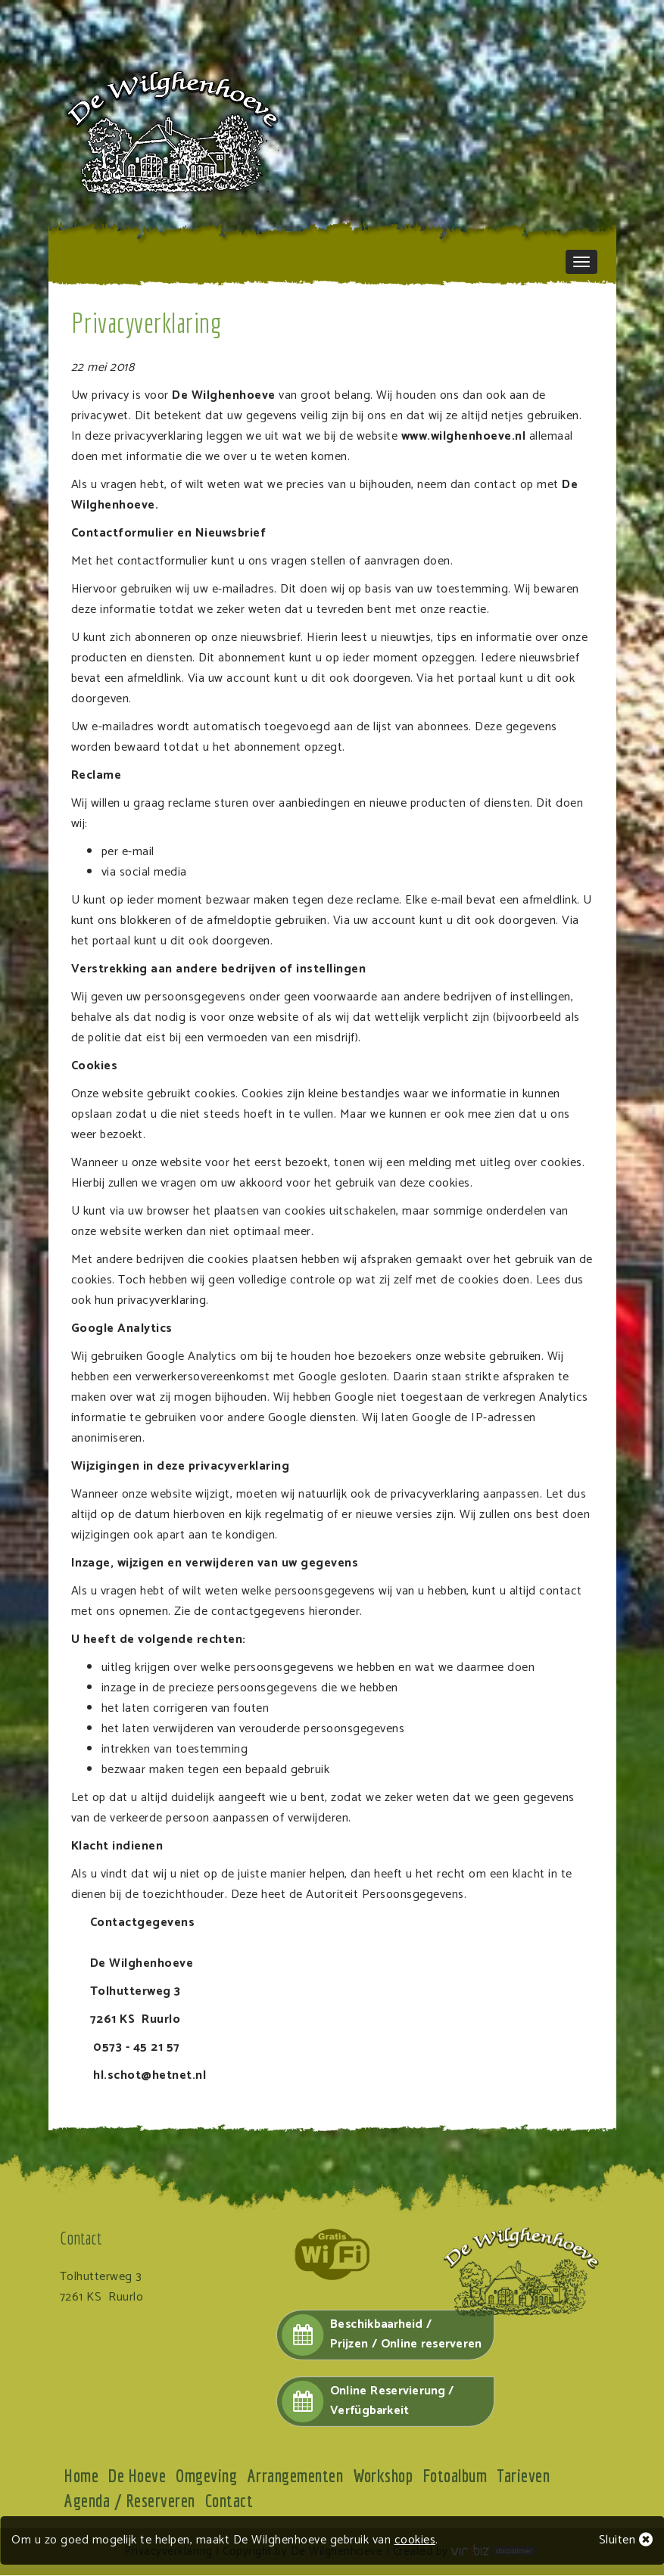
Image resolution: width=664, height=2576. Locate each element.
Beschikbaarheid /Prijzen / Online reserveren (382, 2335)
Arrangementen (298, 2476)
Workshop (386, 2476)
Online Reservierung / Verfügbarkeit (368, 2403)
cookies (415, 2540)
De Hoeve (138, 2476)
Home (82, 2476)
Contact (230, 2501)
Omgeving (208, 2476)
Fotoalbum (458, 2476)
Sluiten (626, 2540)
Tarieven (527, 2476)
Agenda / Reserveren (130, 2501)
